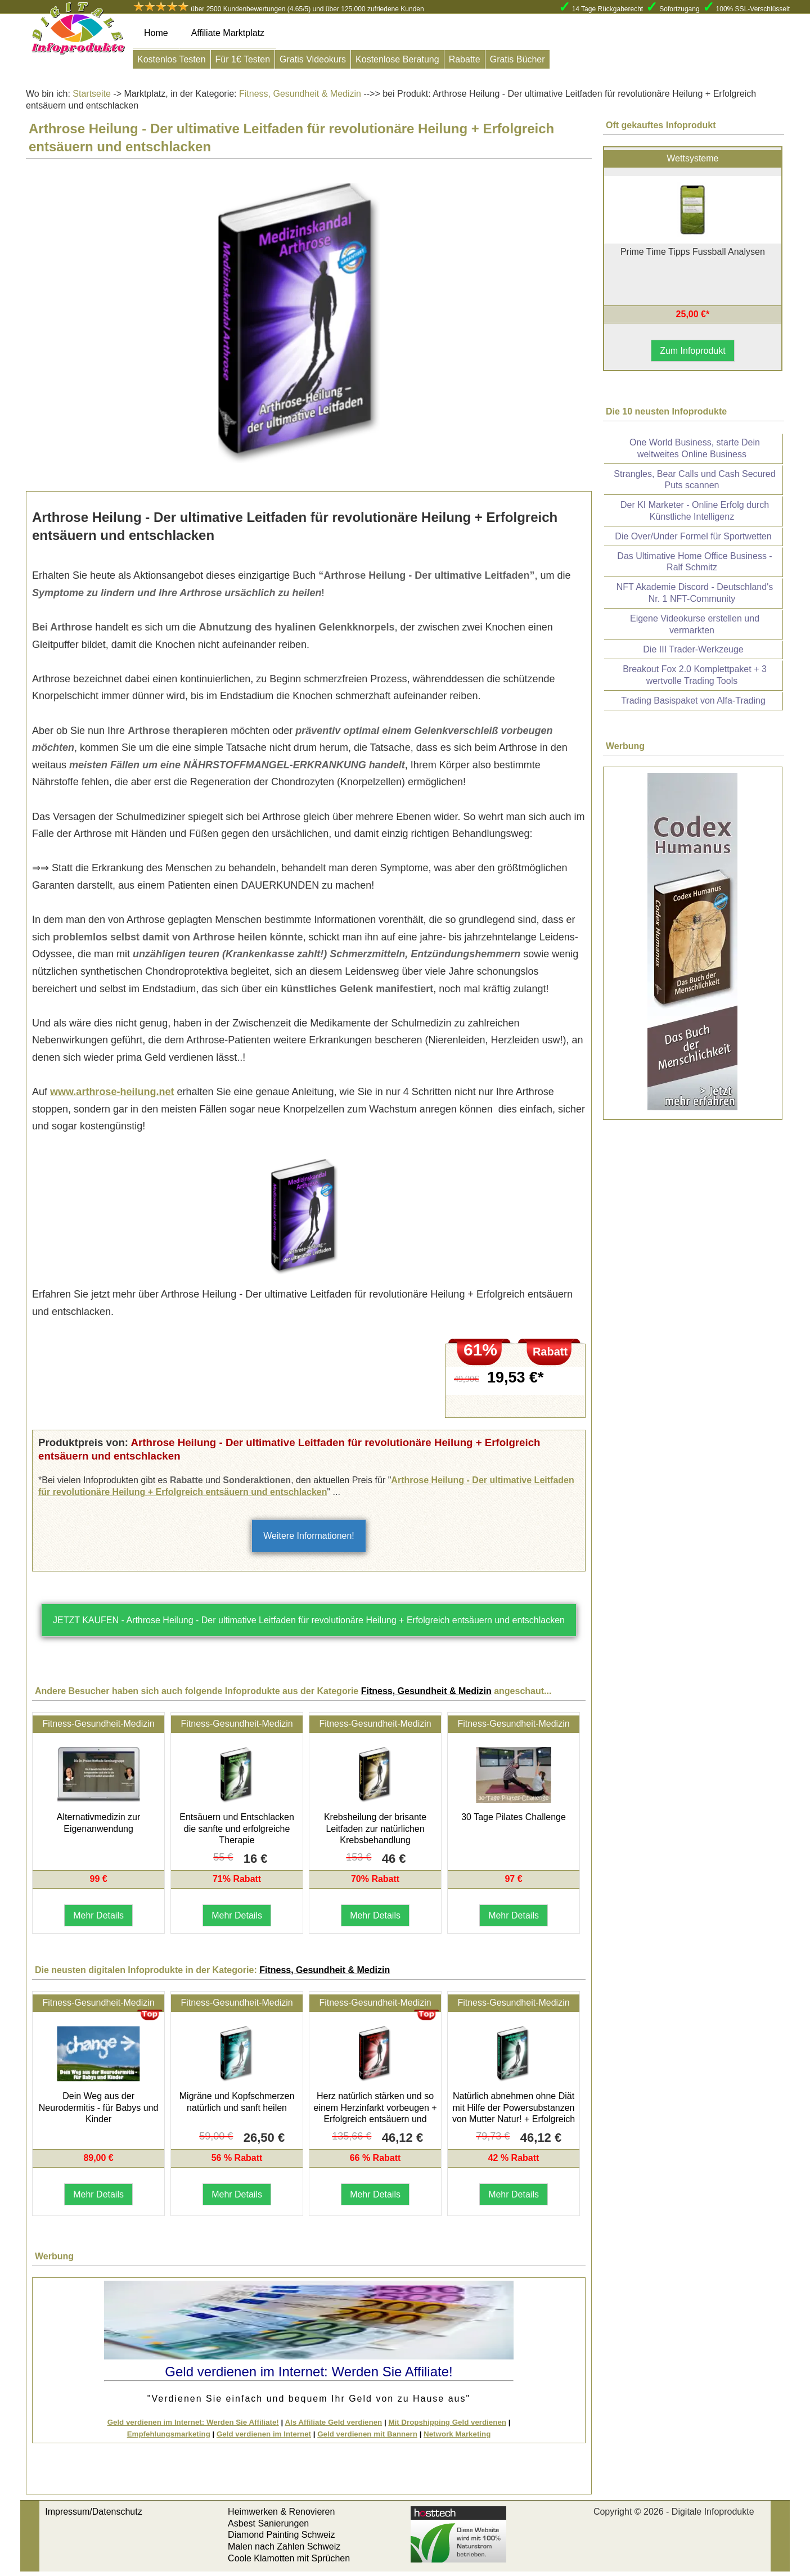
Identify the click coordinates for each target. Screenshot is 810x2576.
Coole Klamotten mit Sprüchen (289, 2558)
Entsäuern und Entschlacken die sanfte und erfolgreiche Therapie (236, 1828)
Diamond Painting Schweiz (281, 2534)
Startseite (92, 93)
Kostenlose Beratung (397, 59)
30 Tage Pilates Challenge (513, 1817)
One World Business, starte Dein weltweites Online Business (694, 448)
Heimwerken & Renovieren (281, 2511)
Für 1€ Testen (243, 59)
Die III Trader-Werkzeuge (693, 649)
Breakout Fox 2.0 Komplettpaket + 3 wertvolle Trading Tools (695, 675)
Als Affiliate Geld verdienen (333, 2422)
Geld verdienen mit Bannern (367, 2434)
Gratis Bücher (517, 59)
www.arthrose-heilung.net (112, 1091)
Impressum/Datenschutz (93, 2511)
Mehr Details (98, 1915)
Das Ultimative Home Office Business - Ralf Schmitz (694, 562)
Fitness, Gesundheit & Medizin (299, 93)
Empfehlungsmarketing (168, 2434)
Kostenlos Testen (171, 59)
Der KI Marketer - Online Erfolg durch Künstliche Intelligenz (694, 510)
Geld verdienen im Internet (264, 2434)
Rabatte (464, 59)
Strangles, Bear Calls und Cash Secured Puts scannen (694, 479)
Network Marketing (457, 2434)
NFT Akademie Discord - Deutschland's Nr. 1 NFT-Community (694, 593)
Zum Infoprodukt (693, 350)
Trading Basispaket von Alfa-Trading (693, 700)
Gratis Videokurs (313, 59)
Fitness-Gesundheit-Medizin (98, 1723)
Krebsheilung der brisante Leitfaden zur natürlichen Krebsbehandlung (375, 1828)
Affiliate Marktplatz (227, 33)
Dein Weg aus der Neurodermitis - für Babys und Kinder (99, 2107)
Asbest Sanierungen (268, 2523)
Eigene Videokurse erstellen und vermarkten (694, 624)
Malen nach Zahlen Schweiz (284, 2546)
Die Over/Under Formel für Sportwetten (693, 536)
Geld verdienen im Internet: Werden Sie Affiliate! (193, 2422)
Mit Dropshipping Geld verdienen (447, 2422)
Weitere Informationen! (308, 1536)
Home (156, 33)
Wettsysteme (692, 158)
